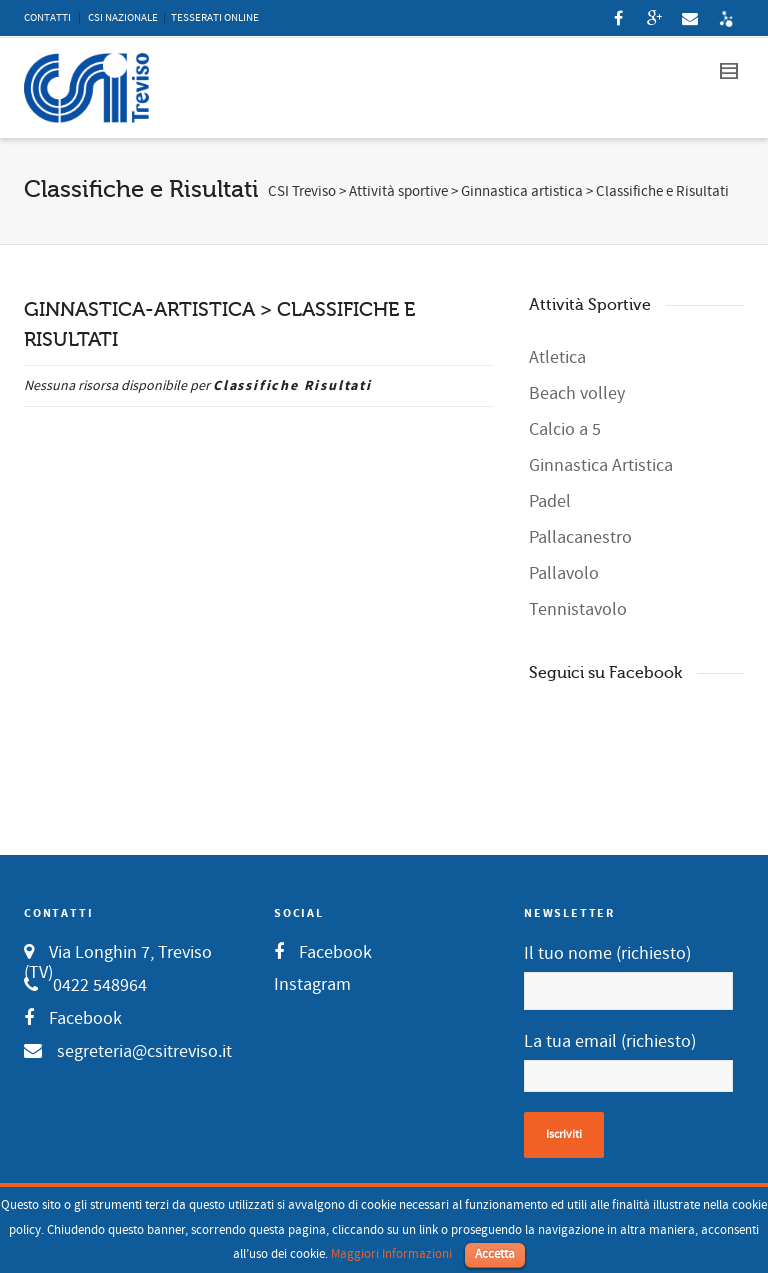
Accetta (495, 1254)
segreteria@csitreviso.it (144, 1051)
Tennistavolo (578, 609)
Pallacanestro (580, 537)
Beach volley (577, 393)
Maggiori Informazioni (391, 1254)
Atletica (557, 357)
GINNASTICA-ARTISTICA (139, 309)
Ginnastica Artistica (601, 465)
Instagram (312, 984)
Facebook (85, 1018)
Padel (550, 501)
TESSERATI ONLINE (215, 18)
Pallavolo (564, 573)
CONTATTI (47, 18)
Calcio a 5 (565, 429)
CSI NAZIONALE (123, 18)
